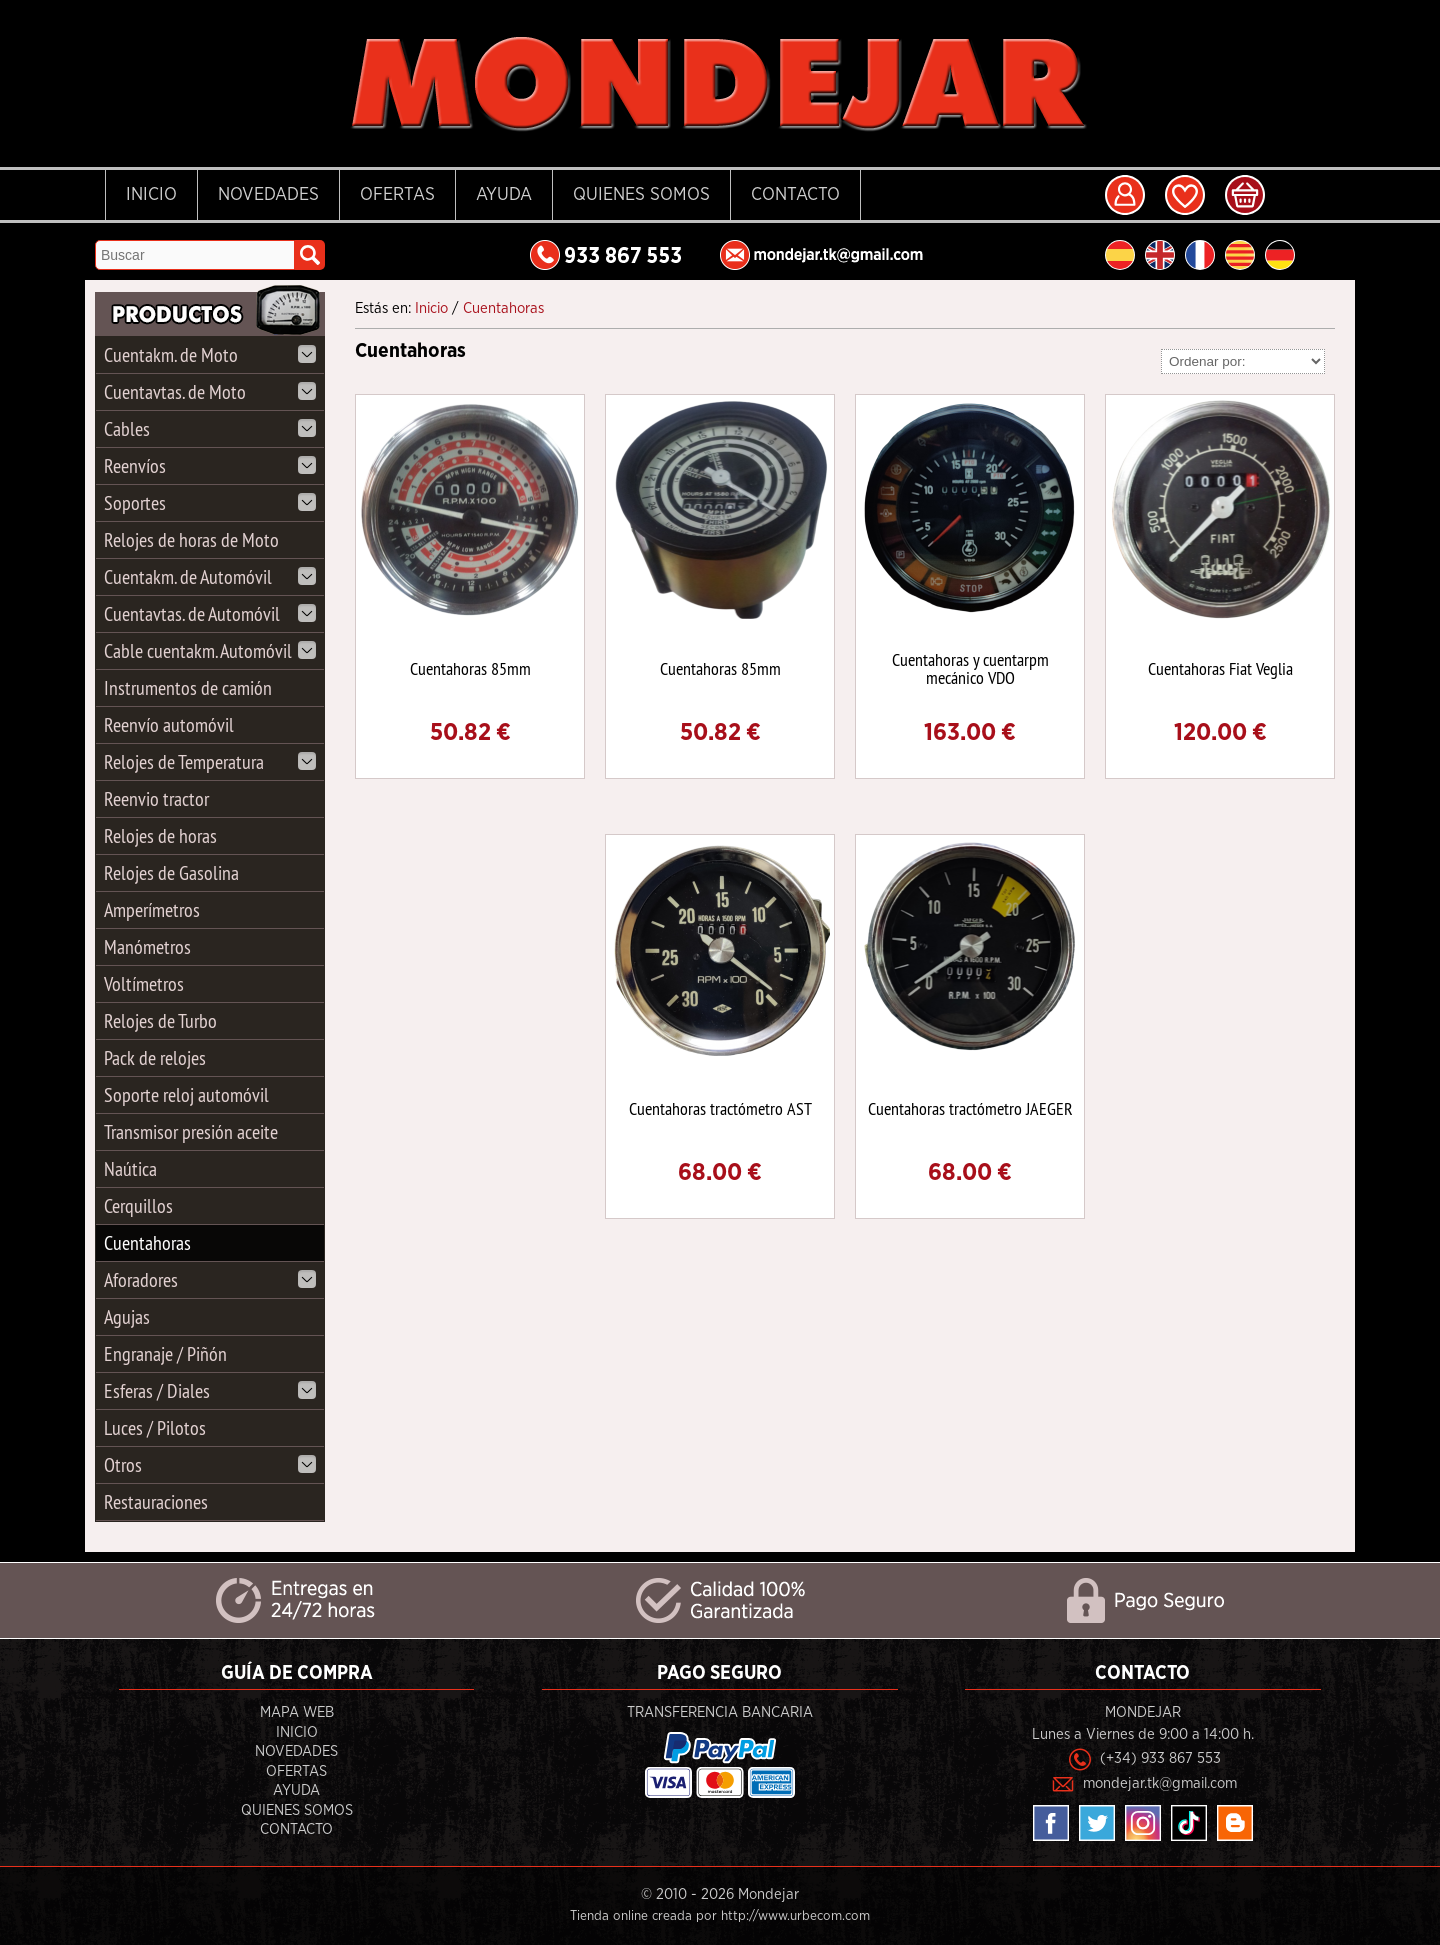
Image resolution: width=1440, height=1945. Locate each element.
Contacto (795, 195)
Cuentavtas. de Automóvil (210, 613)
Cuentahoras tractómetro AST (720, 1108)
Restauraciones (156, 1501)
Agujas (127, 1316)
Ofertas (397, 195)
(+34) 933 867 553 (1160, 1758)
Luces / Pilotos (155, 1427)
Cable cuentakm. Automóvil (210, 650)
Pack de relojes (155, 1057)
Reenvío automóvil (169, 724)
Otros (210, 1464)
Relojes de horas (160, 835)
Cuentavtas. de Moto (210, 391)
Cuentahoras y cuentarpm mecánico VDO (970, 668)
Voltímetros (144, 983)
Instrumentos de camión (188, 687)
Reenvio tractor (156, 798)
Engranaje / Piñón (165, 1353)
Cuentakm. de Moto (210, 354)
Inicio (151, 195)
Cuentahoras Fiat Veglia (1220, 668)
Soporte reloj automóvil (186, 1094)
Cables (210, 428)
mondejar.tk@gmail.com (1160, 1783)
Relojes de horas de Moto (191, 539)
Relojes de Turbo (160, 1020)
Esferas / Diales (210, 1390)
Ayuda (504, 195)
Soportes (210, 502)
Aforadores (210, 1279)
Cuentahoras (147, 1242)
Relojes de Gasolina (171, 872)
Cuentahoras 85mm (470, 668)
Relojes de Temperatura (210, 761)
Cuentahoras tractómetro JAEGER (970, 1108)
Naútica (130, 1168)
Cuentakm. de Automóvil (210, 576)
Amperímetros (152, 909)
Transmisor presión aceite (191, 1131)
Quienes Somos (641, 195)
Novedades (268, 195)
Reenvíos (210, 465)
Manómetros (147, 946)
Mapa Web (297, 1712)
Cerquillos (138, 1205)
